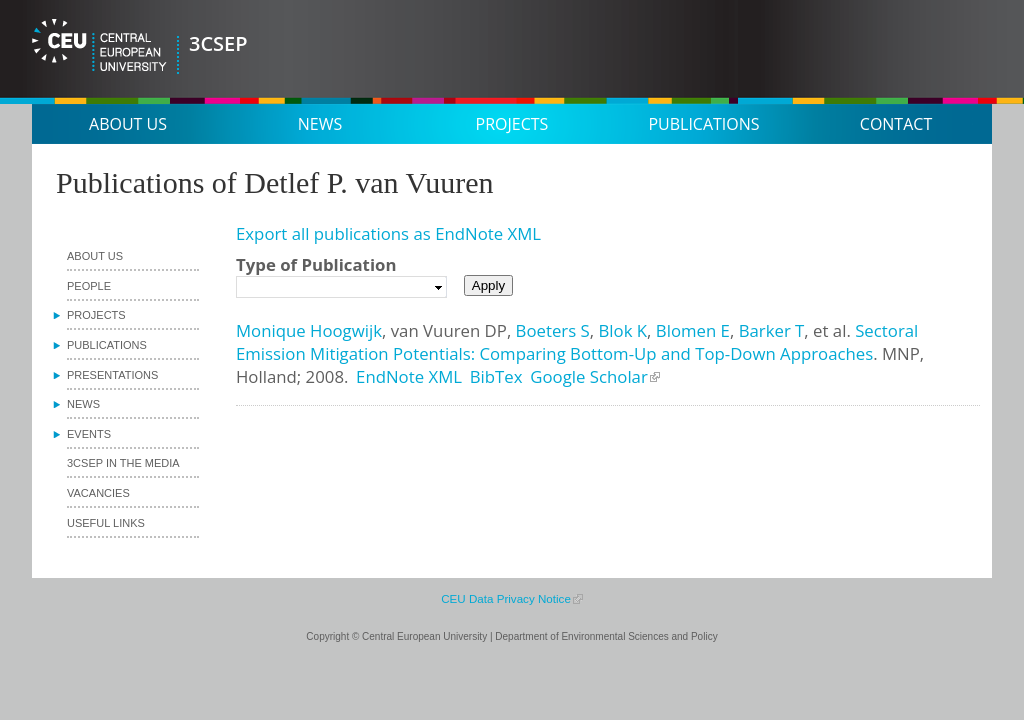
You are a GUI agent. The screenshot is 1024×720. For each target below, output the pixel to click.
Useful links (106, 523)
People (89, 286)
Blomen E (693, 330)
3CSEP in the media (123, 463)
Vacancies (98, 493)
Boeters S (553, 330)
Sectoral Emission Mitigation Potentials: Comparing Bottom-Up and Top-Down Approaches (577, 342)
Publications (703, 124)
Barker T (772, 330)
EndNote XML (409, 376)
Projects (512, 124)
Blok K (622, 330)
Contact (896, 124)
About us (128, 124)
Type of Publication (316, 264)
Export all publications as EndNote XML (388, 233)
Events (89, 434)
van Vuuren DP (449, 330)
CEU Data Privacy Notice (506, 598)
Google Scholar (589, 376)
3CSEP (218, 43)
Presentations (112, 375)
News (320, 124)
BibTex (496, 376)
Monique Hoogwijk (309, 330)
